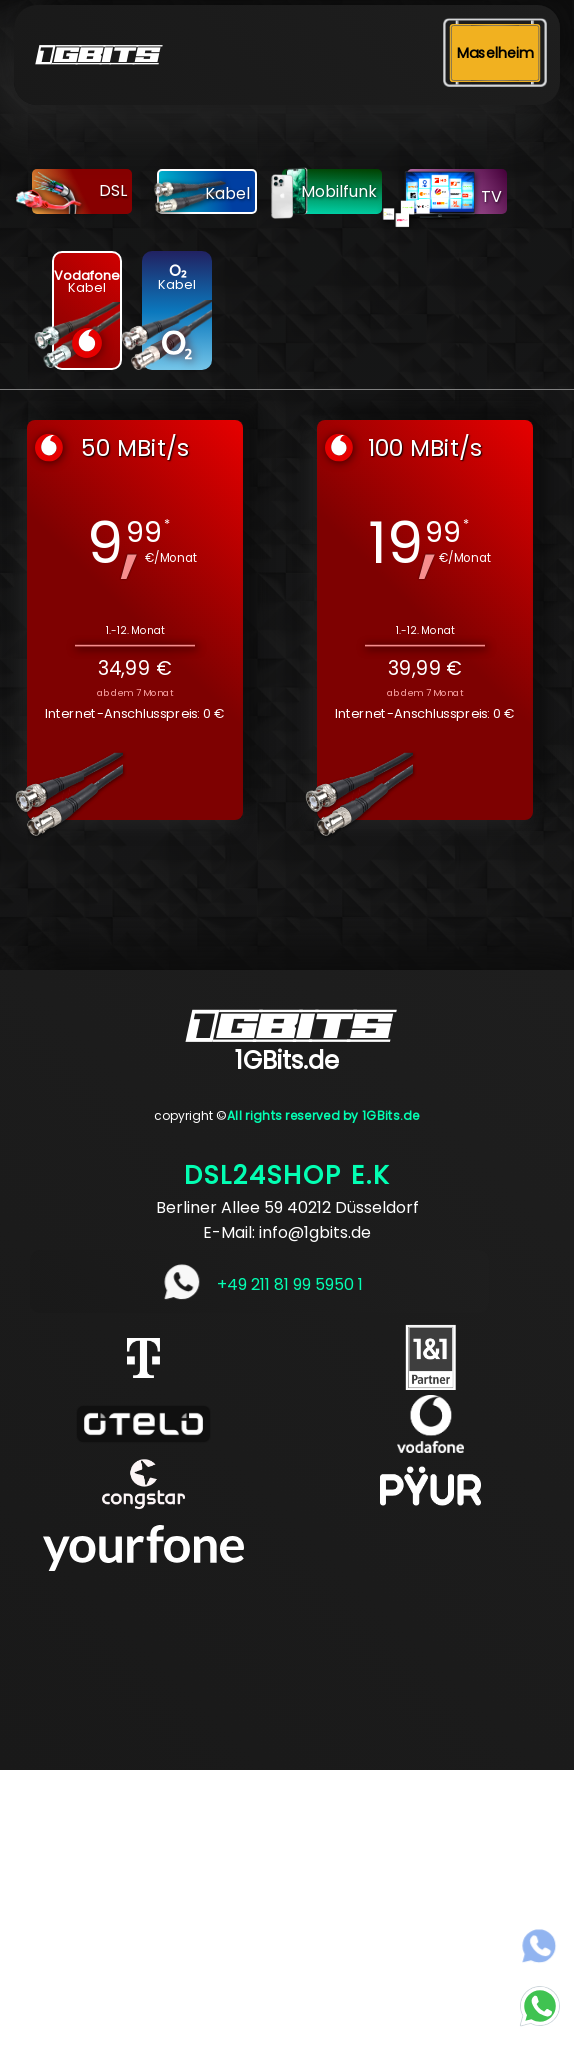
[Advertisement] (287, 1910)
